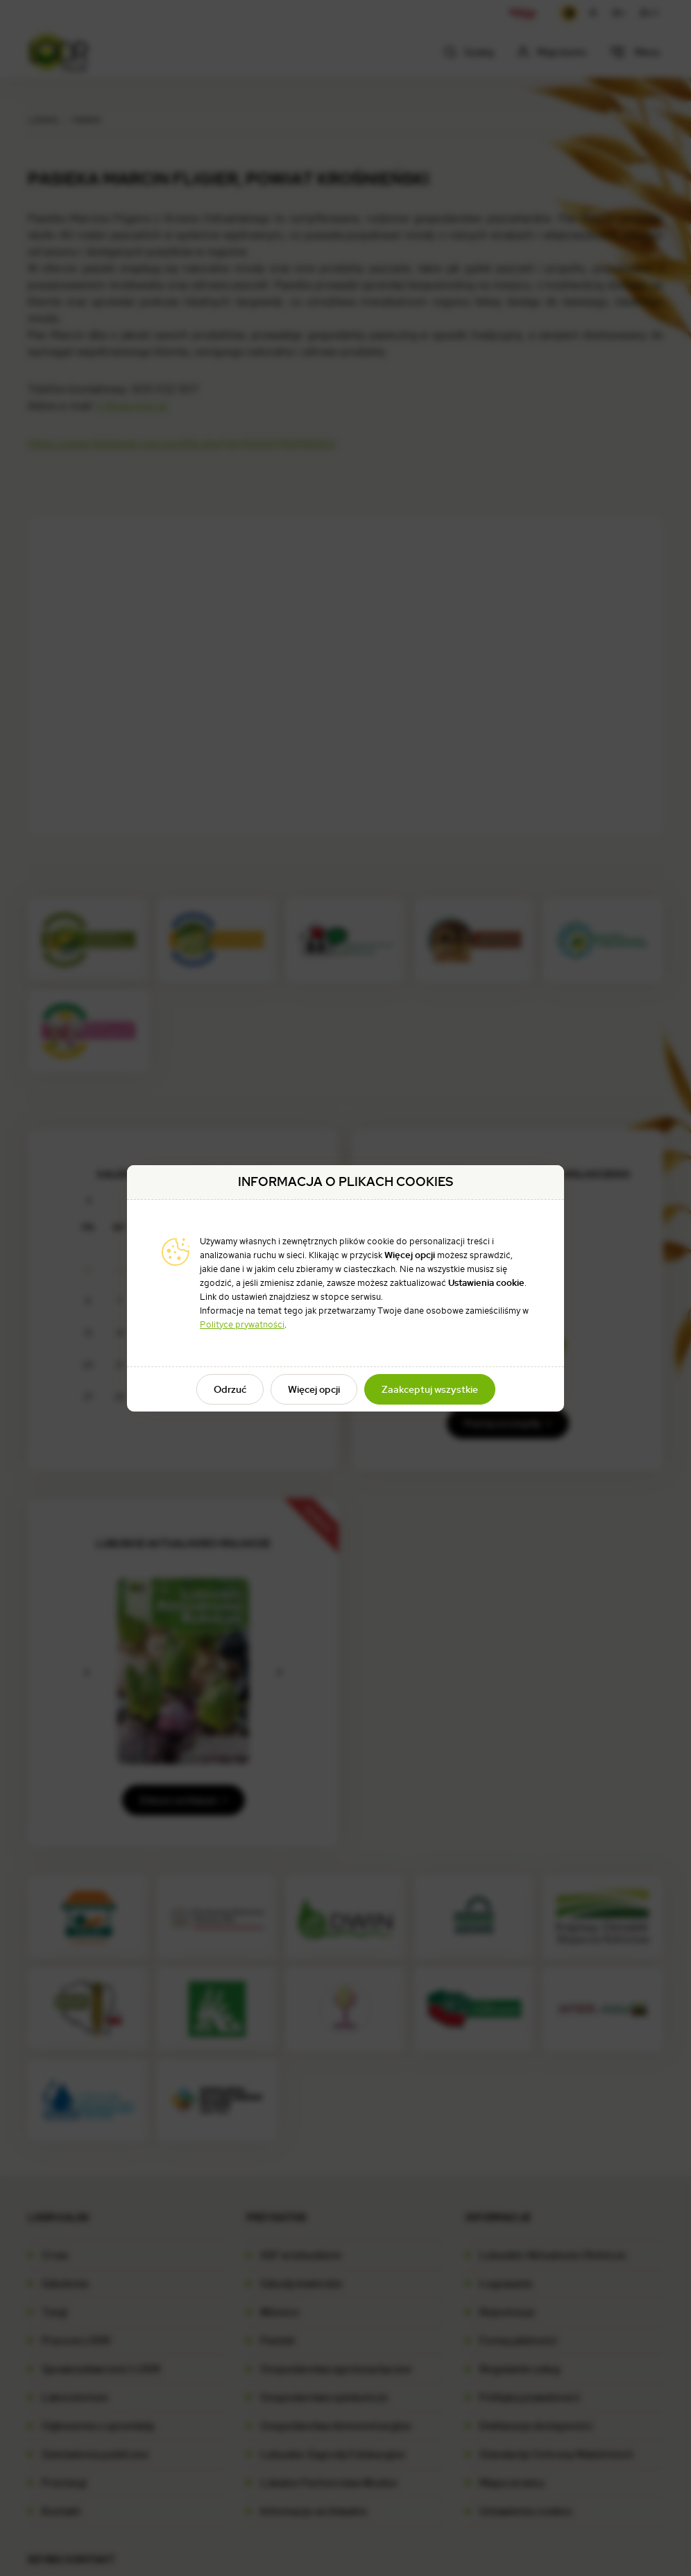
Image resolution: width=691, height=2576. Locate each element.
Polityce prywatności (242, 1324)
